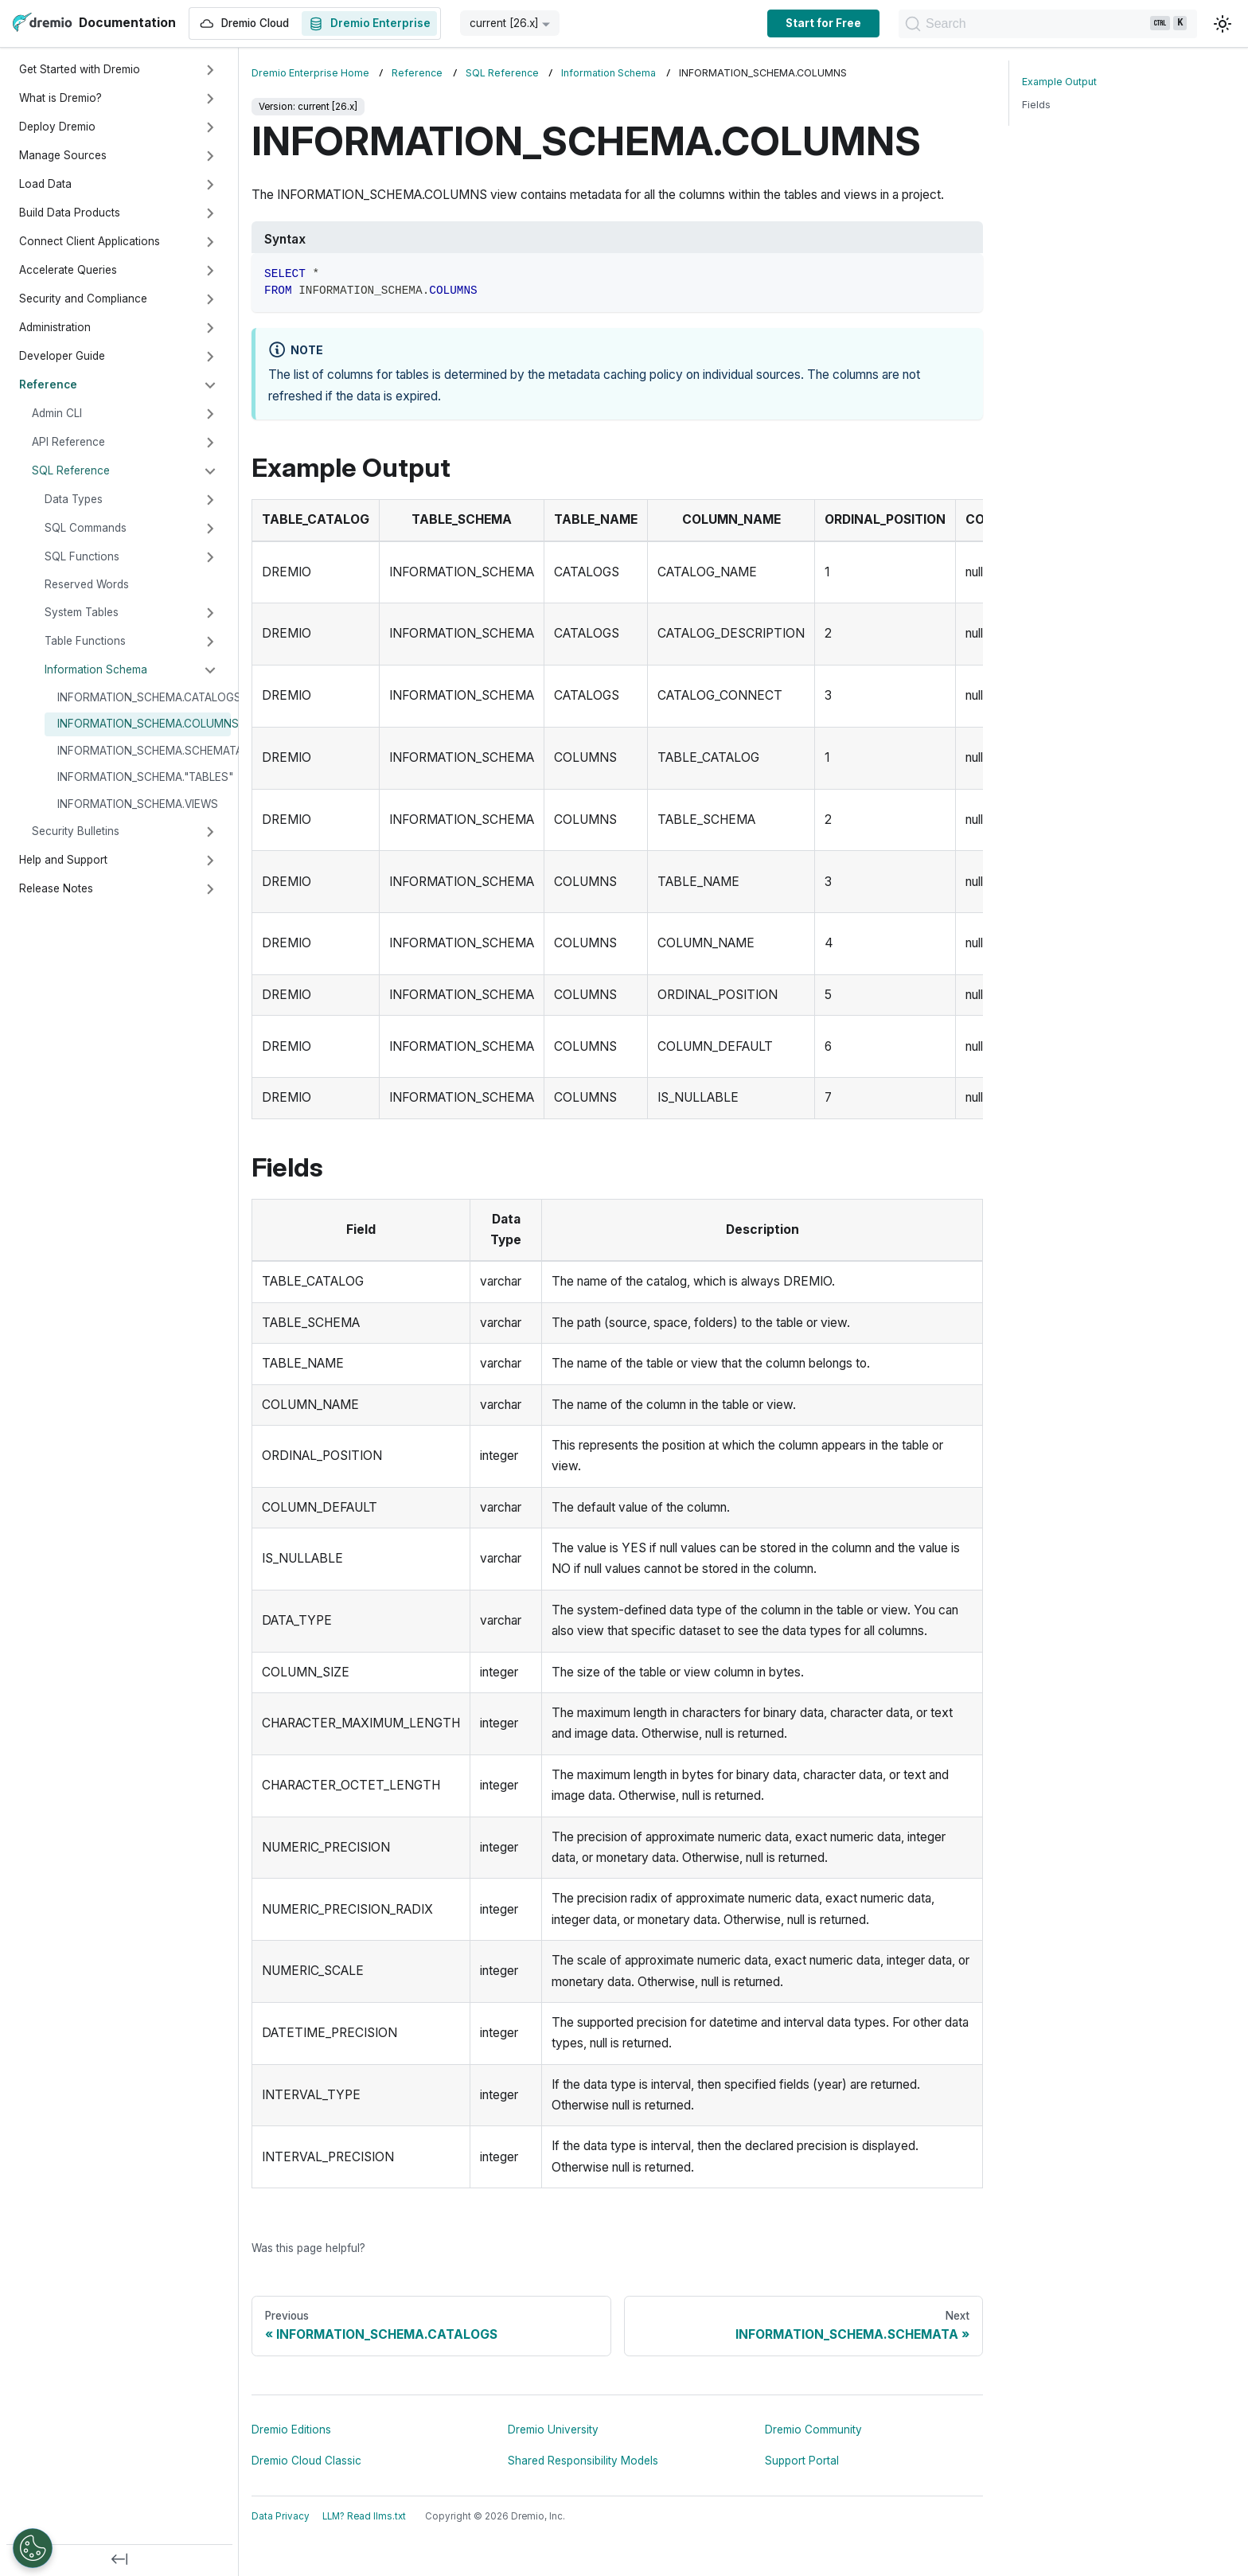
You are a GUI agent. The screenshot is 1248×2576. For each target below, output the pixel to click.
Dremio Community (813, 2429)
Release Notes (56, 888)
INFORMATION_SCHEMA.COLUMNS (144, 723)
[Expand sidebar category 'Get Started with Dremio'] (210, 70)
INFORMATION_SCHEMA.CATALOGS (144, 697)
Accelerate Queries (68, 269)
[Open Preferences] (33, 2548)
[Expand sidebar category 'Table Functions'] (210, 641)
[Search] (1048, 24)
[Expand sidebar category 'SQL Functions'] (210, 557)
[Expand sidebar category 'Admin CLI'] (210, 414)
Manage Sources (63, 155)
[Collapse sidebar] (119, 2560)
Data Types (74, 499)
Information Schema (96, 669)
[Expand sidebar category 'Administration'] (210, 328)
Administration (55, 327)
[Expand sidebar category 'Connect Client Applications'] (210, 242)
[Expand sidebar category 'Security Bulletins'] (210, 832)
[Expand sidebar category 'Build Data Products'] (210, 213)
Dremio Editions (291, 2429)
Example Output (1059, 82)
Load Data (45, 184)
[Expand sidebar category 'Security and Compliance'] (210, 299)
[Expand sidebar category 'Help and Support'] (210, 860)
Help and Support (63, 859)
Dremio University (553, 2429)
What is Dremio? (60, 98)
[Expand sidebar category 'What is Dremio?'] (210, 98)
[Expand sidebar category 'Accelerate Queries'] (210, 270)
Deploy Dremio (57, 126)
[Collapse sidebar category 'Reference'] (210, 385)
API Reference (68, 441)
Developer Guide (62, 355)
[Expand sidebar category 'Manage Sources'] (210, 156)
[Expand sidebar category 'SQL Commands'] (210, 528)
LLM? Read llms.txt (364, 2516)
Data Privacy (281, 2516)
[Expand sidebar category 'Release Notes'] (210, 889)
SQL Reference (71, 470)
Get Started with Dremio (79, 69)
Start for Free (823, 23)
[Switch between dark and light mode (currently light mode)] (1222, 24)
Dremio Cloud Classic (306, 2460)
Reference (48, 384)
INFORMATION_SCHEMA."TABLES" (144, 777)
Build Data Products (69, 212)
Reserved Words (87, 584)
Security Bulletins (75, 831)
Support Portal (802, 2460)
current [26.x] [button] (504, 23)
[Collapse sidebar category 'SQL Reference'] (210, 471)
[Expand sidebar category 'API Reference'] (210, 442)
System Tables (82, 612)
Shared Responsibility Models (583, 2460)
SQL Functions (82, 556)
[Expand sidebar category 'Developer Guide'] (210, 356)
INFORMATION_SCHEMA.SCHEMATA (144, 750)
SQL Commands (86, 527)
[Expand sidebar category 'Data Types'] (210, 500)
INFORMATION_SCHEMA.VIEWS (137, 804)
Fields (1036, 105)
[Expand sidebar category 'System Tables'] (210, 613)
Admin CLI (57, 413)
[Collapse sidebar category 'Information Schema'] (210, 670)
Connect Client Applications (89, 241)
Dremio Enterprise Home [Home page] (310, 73)
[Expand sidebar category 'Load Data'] (210, 184)
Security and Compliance (83, 298)
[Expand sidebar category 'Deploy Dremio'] (210, 127)
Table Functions (85, 640)
